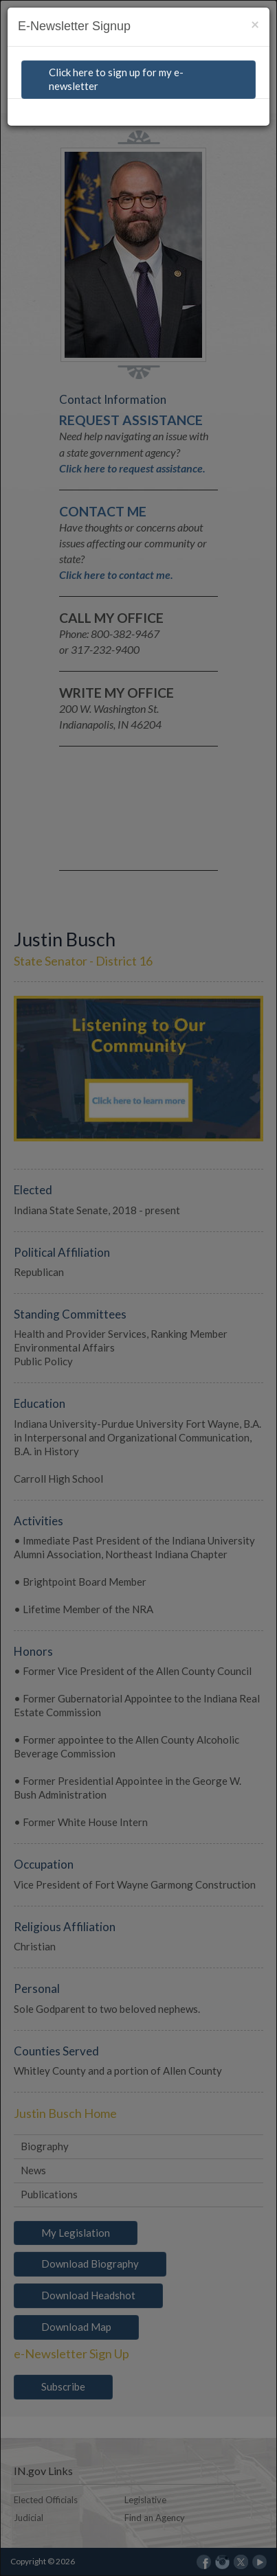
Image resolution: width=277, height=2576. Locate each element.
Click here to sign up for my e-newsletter (116, 79)
